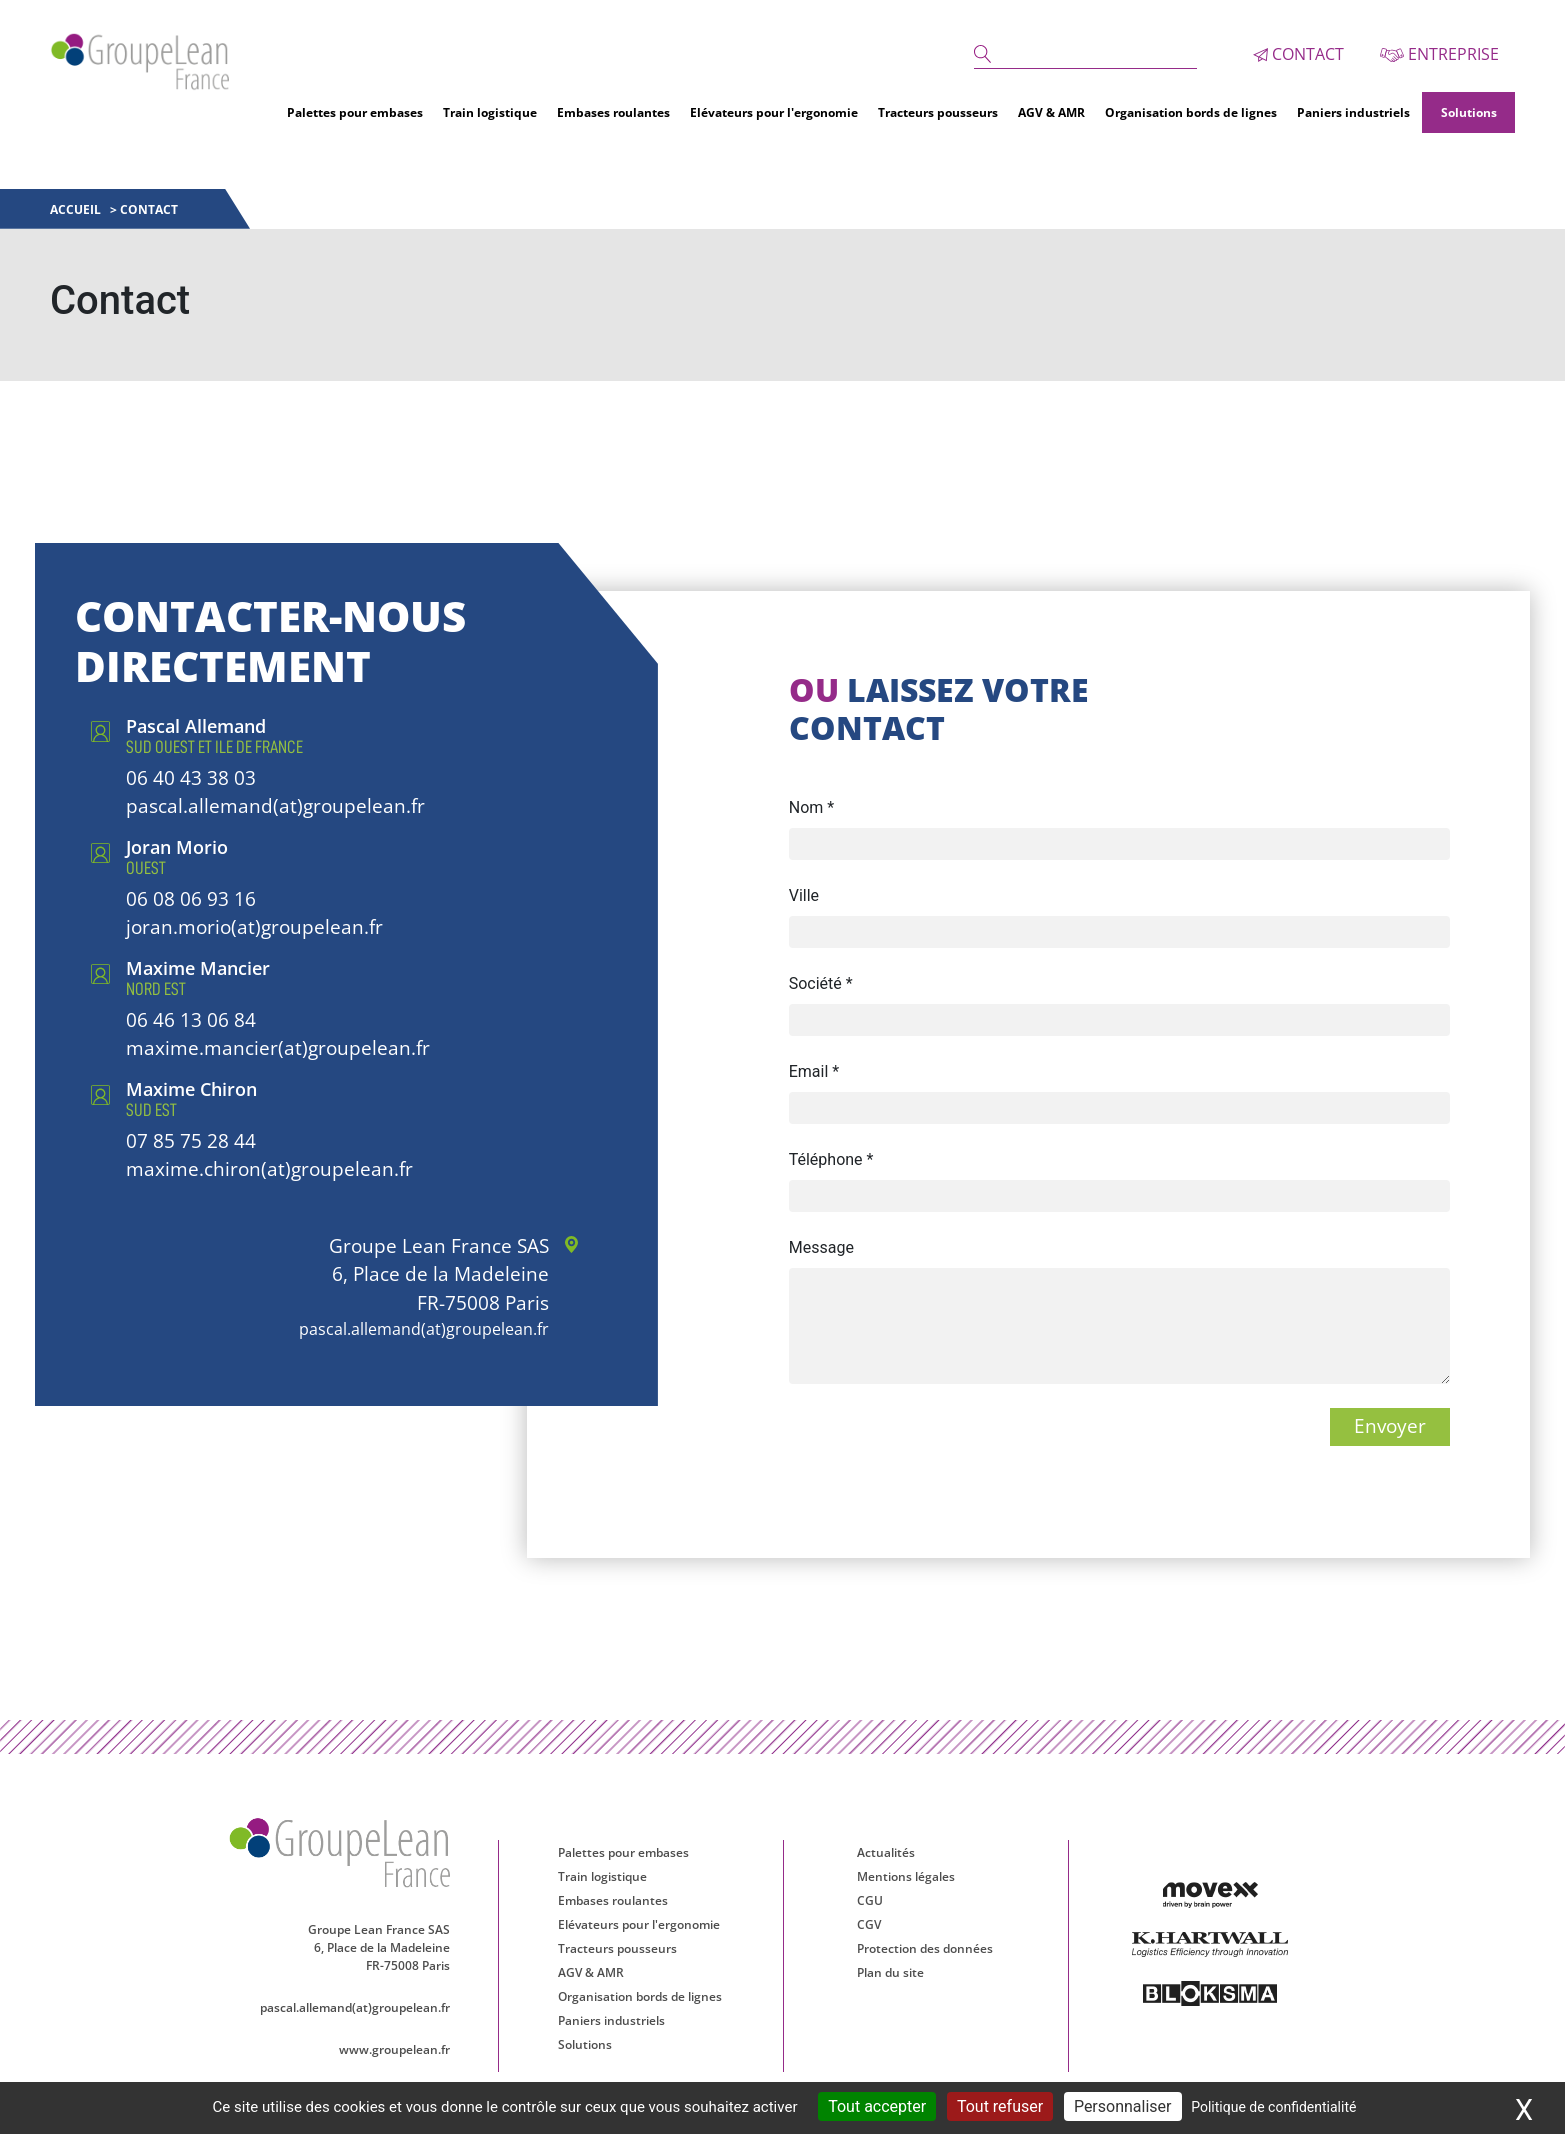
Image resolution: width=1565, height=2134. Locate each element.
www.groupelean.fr (400, 2049)
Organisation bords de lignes (1191, 110)
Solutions (1469, 110)
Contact (1298, 53)
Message (821, 1245)
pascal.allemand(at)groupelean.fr (275, 804)
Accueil (77, 207)
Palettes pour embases (355, 110)
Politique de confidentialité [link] (1273, 2107)
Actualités (886, 1850)
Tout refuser (1000, 2106)
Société (821, 981)
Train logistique (490, 110)
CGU (870, 1898)
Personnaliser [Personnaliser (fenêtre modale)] (1123, 2106)
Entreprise (1439, 53)
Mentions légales (906, 1874)
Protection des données (925, 1946)
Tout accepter (877, 2106)
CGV (869, 1922)
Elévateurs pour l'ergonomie (774, 110)
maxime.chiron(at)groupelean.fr (269, 1167)
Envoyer (1390, 1425)
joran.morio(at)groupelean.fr (254, 925)
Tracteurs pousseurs (938, 110)
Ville (804, 893)
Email (814, 1069)
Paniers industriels (1353, 110)
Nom (811, 805)
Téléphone (831, 1157)
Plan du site (890, 1970)
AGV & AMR (1051, 110)
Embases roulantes (613, 110)
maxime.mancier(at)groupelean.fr (278, 1046)
